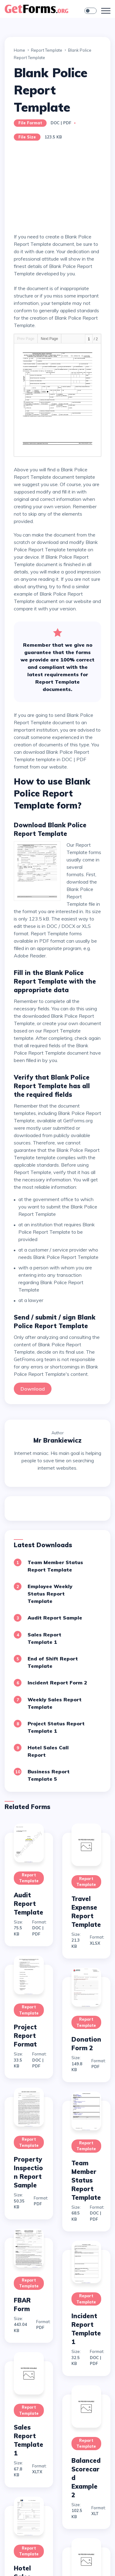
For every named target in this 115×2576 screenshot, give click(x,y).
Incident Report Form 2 (57, 1682)
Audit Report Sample (55, 1618)
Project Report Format (25, 2035)
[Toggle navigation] (105, 11)
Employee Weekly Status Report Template (50, 1593)
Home (19, 50)
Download (33, 1389)
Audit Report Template (28, 1903)
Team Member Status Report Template (86, 2180)
